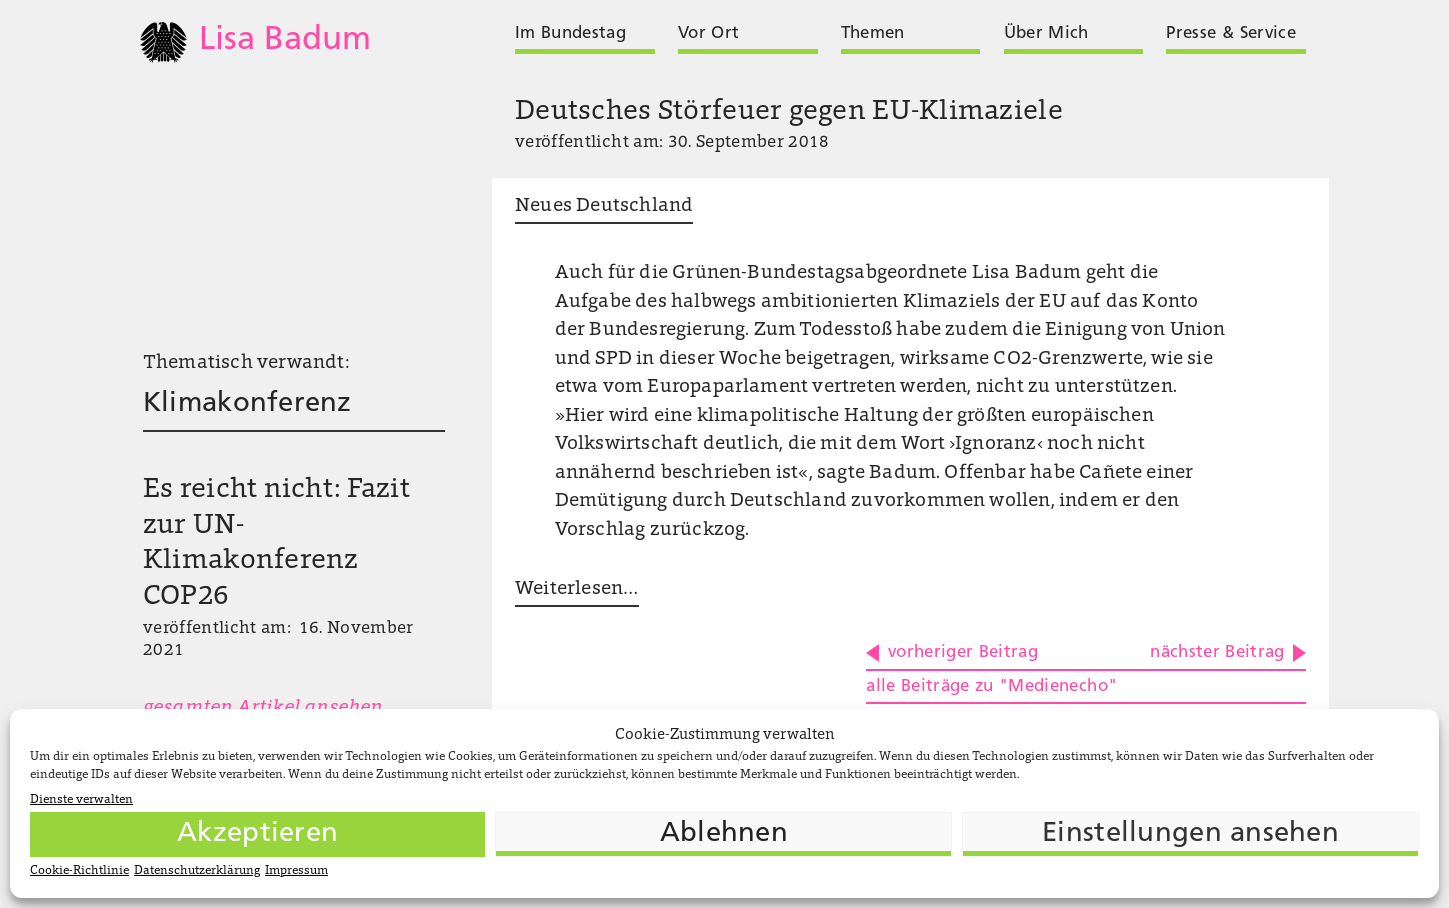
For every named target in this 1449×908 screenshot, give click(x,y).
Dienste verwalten (81, 800)
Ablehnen (724, 834)
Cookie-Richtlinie (79, 871)
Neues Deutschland (604, 206)
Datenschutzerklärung (197, 871)
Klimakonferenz (247, 404)
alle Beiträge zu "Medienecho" (991, 686)
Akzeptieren (257, 834)
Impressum (296, 871)
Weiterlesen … (576, 589)
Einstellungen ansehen (1190, 834)
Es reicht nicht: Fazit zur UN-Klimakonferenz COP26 (276, 544)
